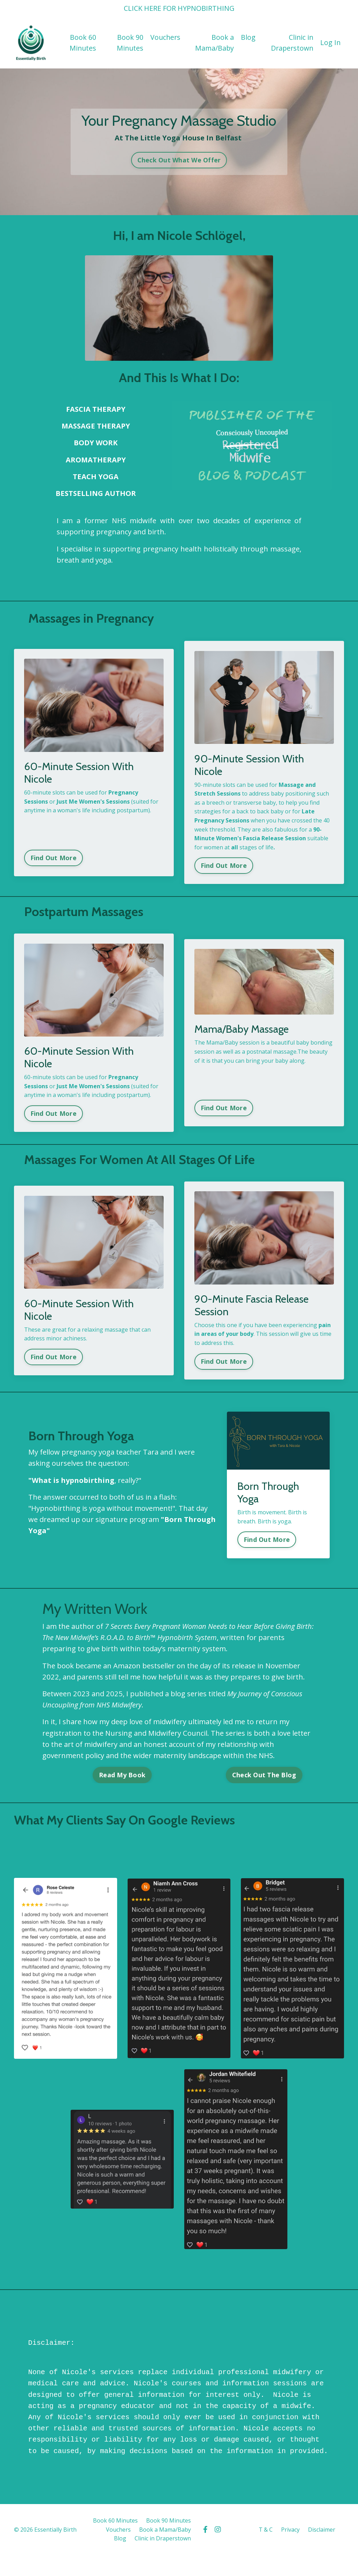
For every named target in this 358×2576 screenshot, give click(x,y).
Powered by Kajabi (323, 2558)
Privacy (290, 2528)
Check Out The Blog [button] (264, 1775)
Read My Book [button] (122, 1775)
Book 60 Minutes (82, 42)
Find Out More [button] (54, 856)
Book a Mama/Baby (213, 42)
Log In (330, 42)
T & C (266, 2528)
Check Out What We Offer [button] (179, 159)
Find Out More (267, 1537)
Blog (247, 37)
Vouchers (164, 37)
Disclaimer (321, 2528)
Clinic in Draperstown (291, 42)
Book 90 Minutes (128, 42)
